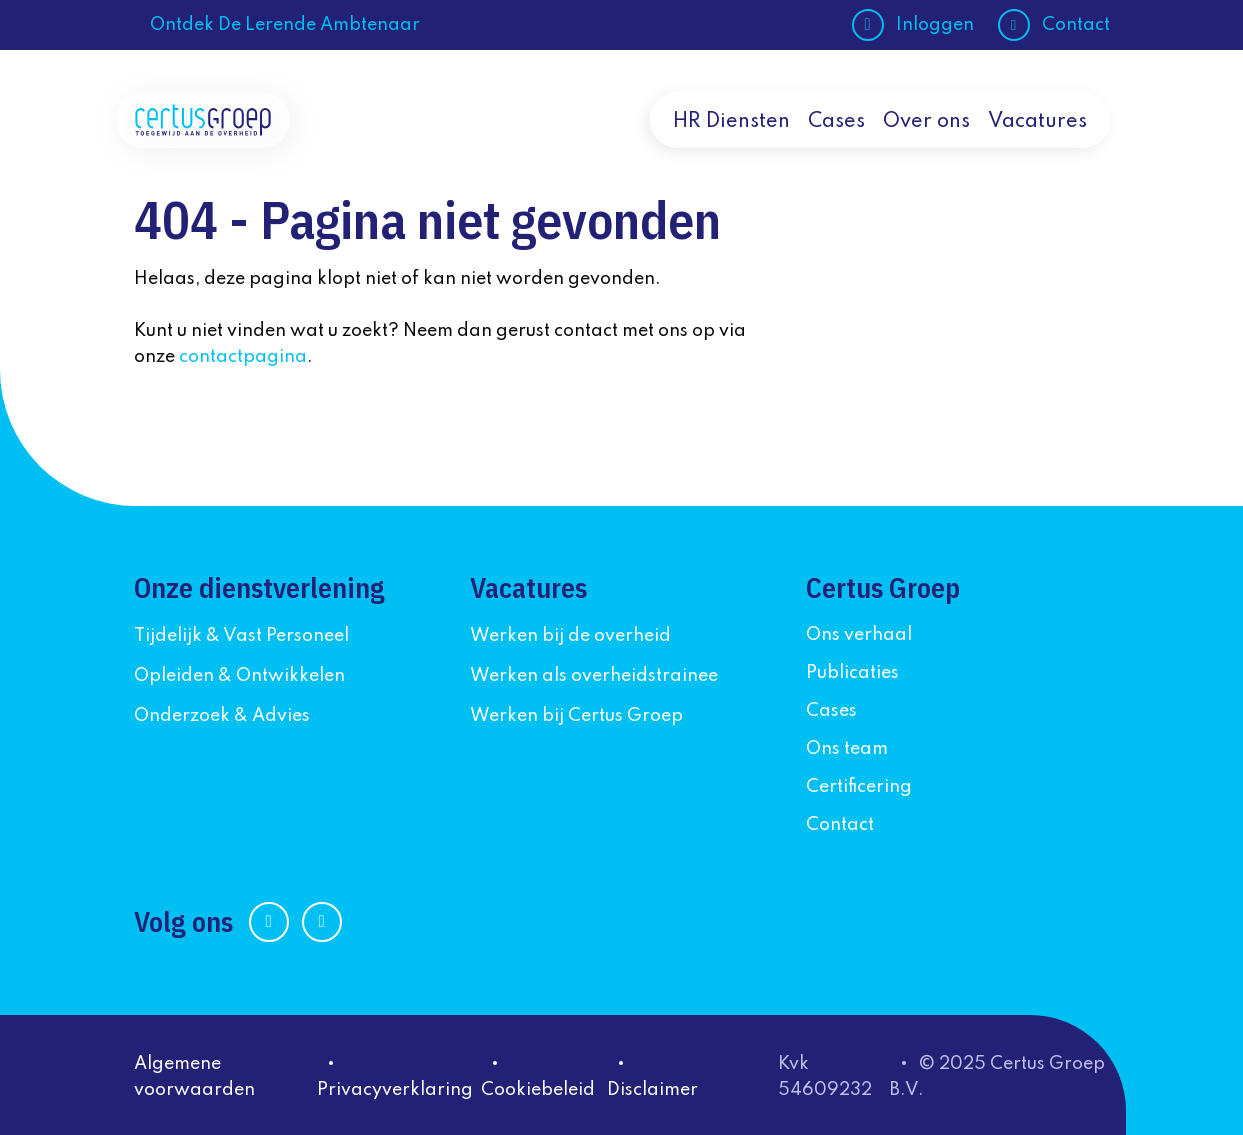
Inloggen (935, 25)
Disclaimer (652, 1090)
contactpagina (243, 357)
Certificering (859, 787)
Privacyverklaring (395, 1090)
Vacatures (1037, 122)
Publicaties (852, 673)
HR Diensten (731, 122)
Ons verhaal (859, 635)
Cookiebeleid (538, 1090)
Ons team (847, 749)
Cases (836, 122)
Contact (1076, 25)
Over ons (926, 122)
